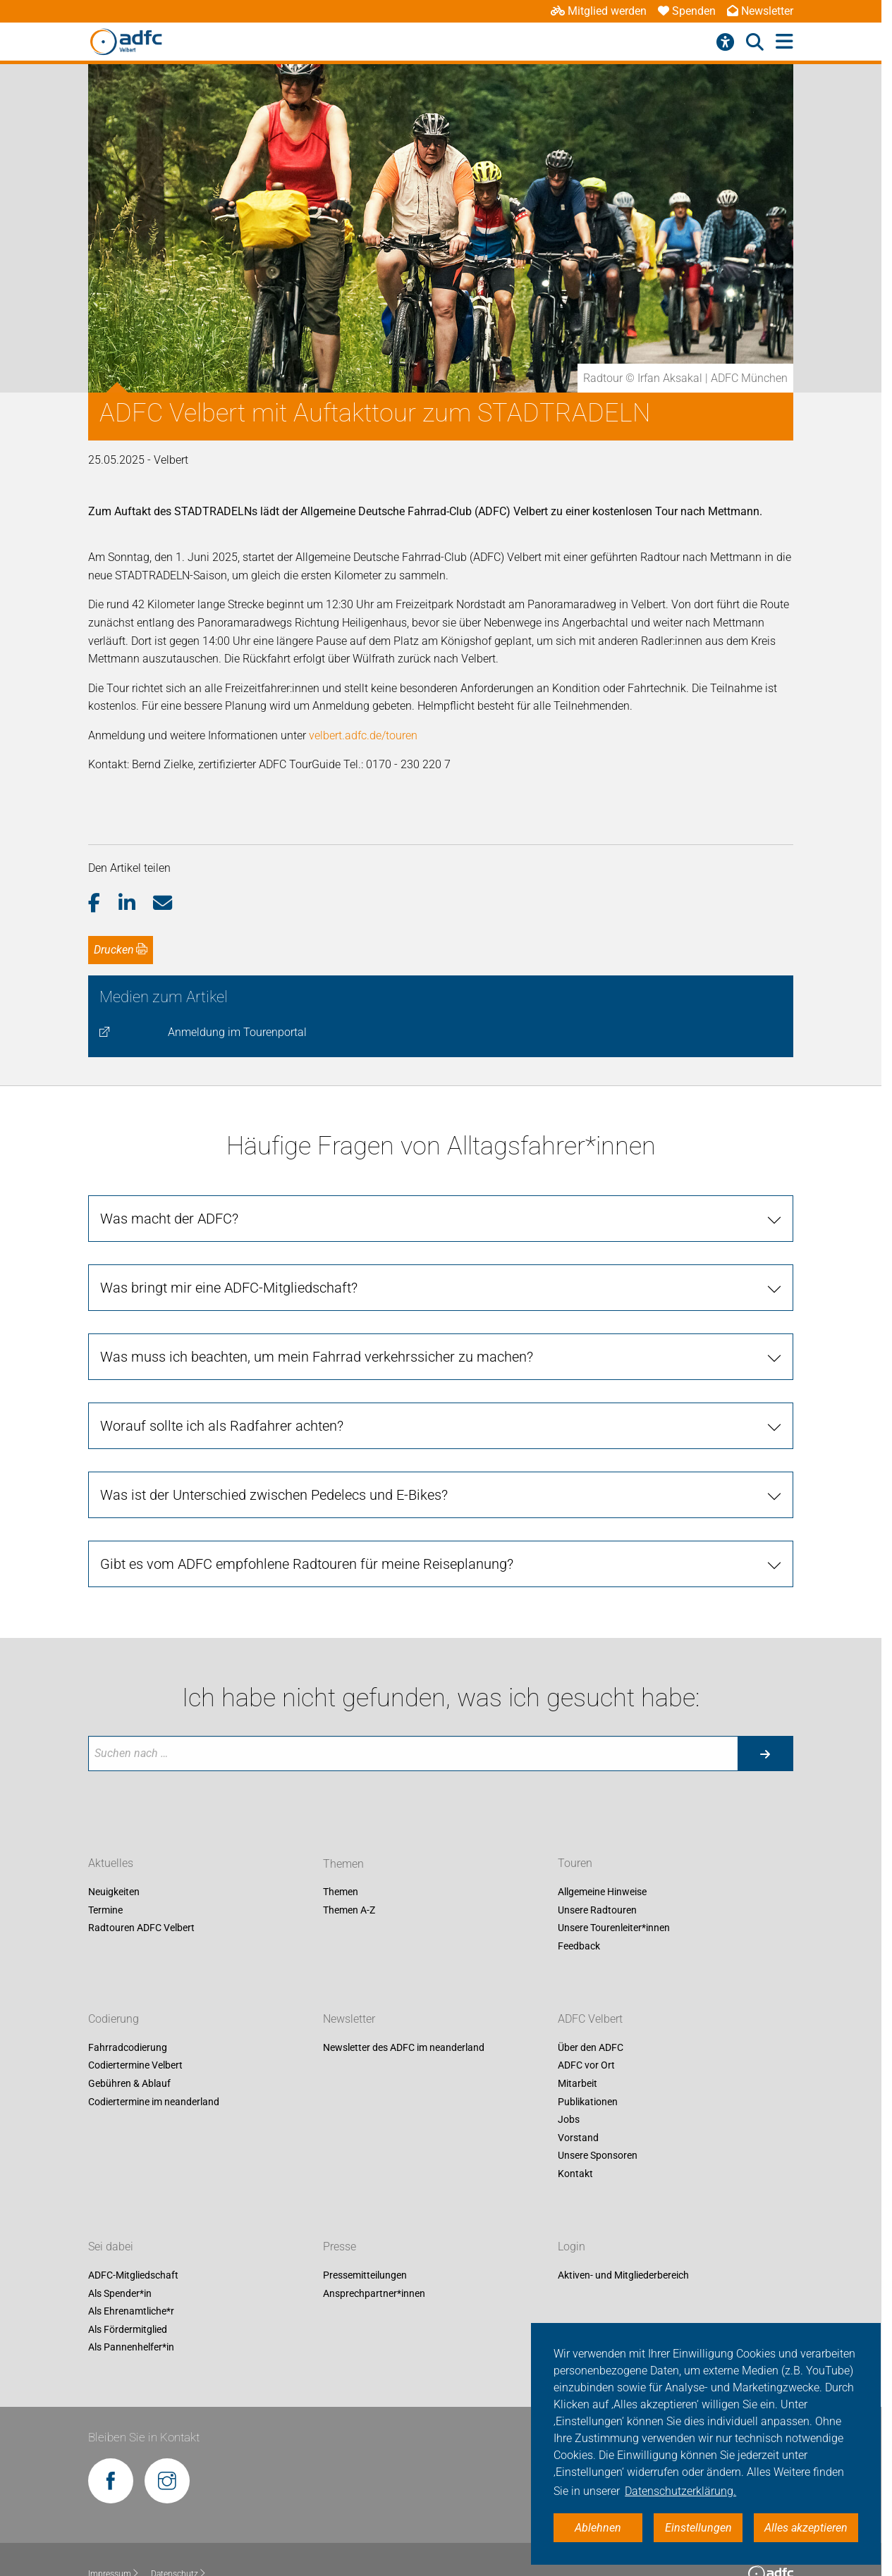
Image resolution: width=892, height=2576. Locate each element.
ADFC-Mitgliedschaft (133, 2275)
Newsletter (760, 11)
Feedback (579, 1946)
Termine (105, 1910)
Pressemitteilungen (365, 2275)
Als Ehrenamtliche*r (131, 2311)
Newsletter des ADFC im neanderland (403, 2047)
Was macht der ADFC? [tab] (169, 1218)
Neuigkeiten (114, 1892)
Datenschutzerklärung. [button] (680, 2491)
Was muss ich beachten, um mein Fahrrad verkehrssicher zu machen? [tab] (316, 1356)
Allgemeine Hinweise (602, 1892)
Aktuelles (110, 1864)
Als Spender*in (120, 2293)
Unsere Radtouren (597, 1910)
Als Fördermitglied (127, 2329)
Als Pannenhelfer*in (131, 2347)
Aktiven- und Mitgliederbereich (623, 2275)
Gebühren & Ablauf (129, 2083)
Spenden (687, 11)
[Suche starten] (765, 1753)
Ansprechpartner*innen (374, 2293)
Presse (339, 2246)
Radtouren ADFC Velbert (141, 1928)
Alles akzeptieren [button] (806, 2527)
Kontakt (575, 2173)
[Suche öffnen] (755, 42)
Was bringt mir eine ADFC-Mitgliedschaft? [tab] (229, 1287)
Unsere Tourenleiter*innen (614, 1928)
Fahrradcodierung (127, 2047)
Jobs (569, 2120)
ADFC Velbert (590, 2019)
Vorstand (578, 2137)
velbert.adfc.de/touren (363, 735)
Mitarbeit (577, 2083)
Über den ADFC (590, 2047)
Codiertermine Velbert (135, 2065)
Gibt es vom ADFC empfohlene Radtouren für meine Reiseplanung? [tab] (306, 1563)
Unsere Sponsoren (597, 2156)
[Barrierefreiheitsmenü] (725, 42)
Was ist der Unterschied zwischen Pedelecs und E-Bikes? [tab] (274, 1494)
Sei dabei (110, 2246)
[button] (103, 903)
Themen (340, 1892)
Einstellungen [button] (698, 2527)
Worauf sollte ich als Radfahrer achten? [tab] (221, 1425)
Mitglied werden (599, 11)
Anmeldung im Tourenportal (237, 1032)
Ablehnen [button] (598, 2527)
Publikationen (588, 2101)
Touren (575, 1864)
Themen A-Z (349, 1910)
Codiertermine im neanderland (153, 2101)
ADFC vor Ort (586, 2065)
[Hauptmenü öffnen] (784, 42)
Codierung (113, 2019)
